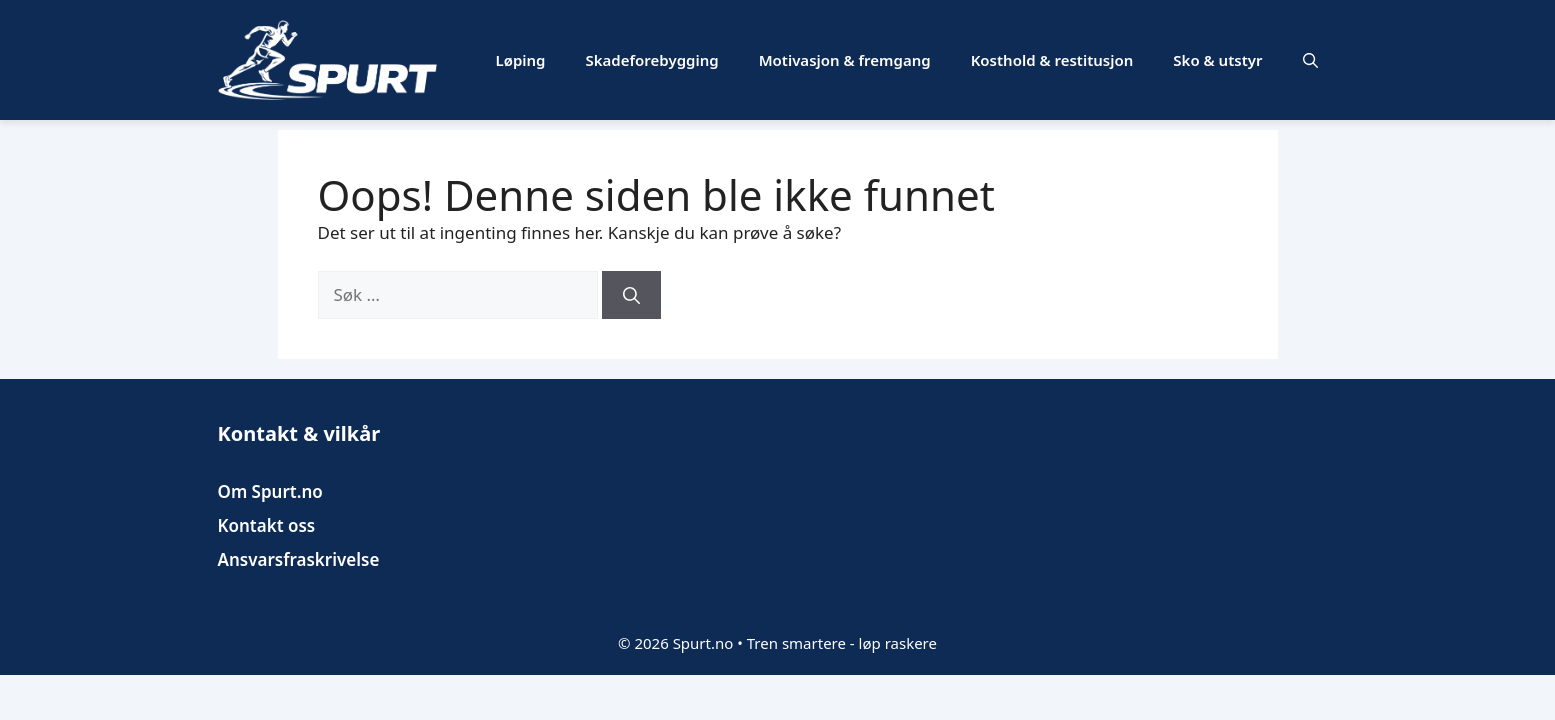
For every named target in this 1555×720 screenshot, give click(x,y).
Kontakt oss (267, 525)
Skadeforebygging (652, 60)
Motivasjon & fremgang (845, 60)
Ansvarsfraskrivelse (299, 559)
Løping (521, 60)
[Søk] (631, 295)
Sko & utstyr (1217, 60)
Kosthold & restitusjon (1052, 60)
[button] (1310, 60)
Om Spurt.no (270, 491)
